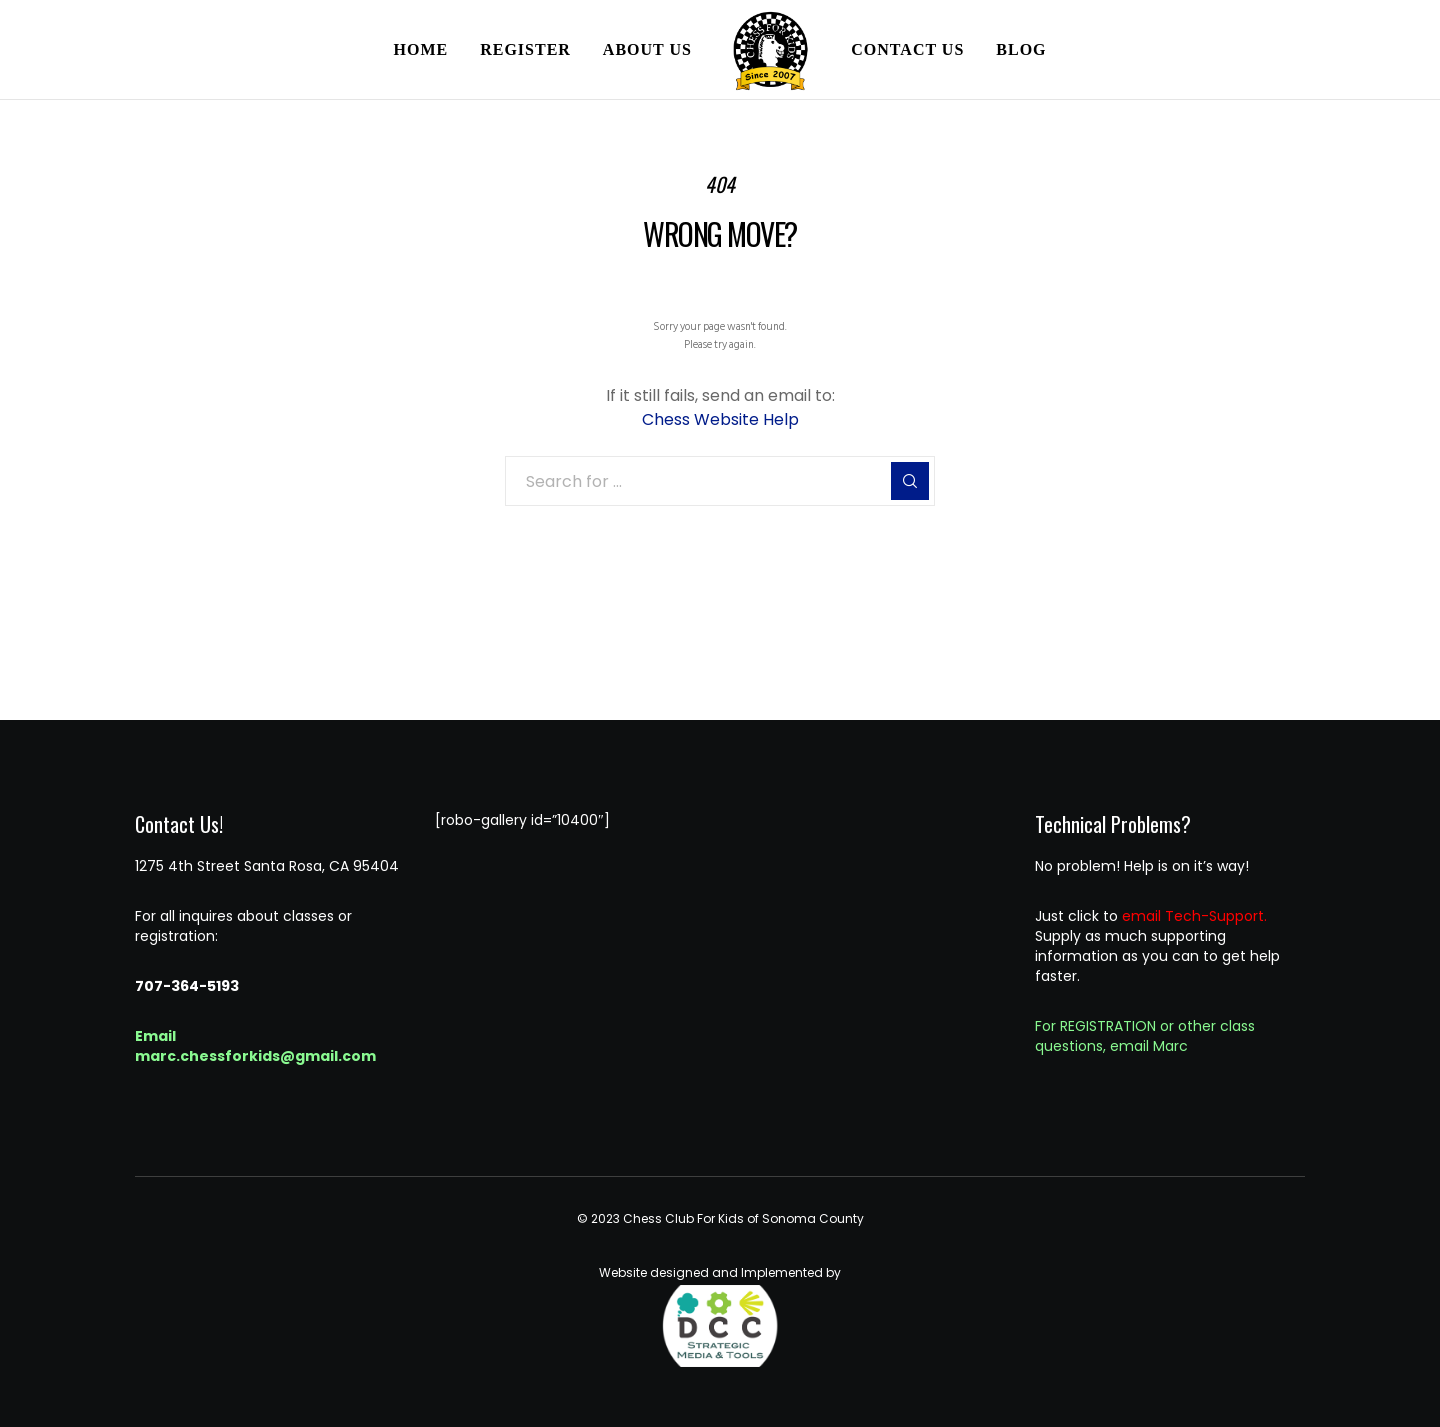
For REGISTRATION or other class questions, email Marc (1145, 1036)
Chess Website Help (720, 419)
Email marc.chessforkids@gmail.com (255, 1046)
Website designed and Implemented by (720, 1316)
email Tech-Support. (1194, 916)
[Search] (910, 481)
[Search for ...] (720, 481)
